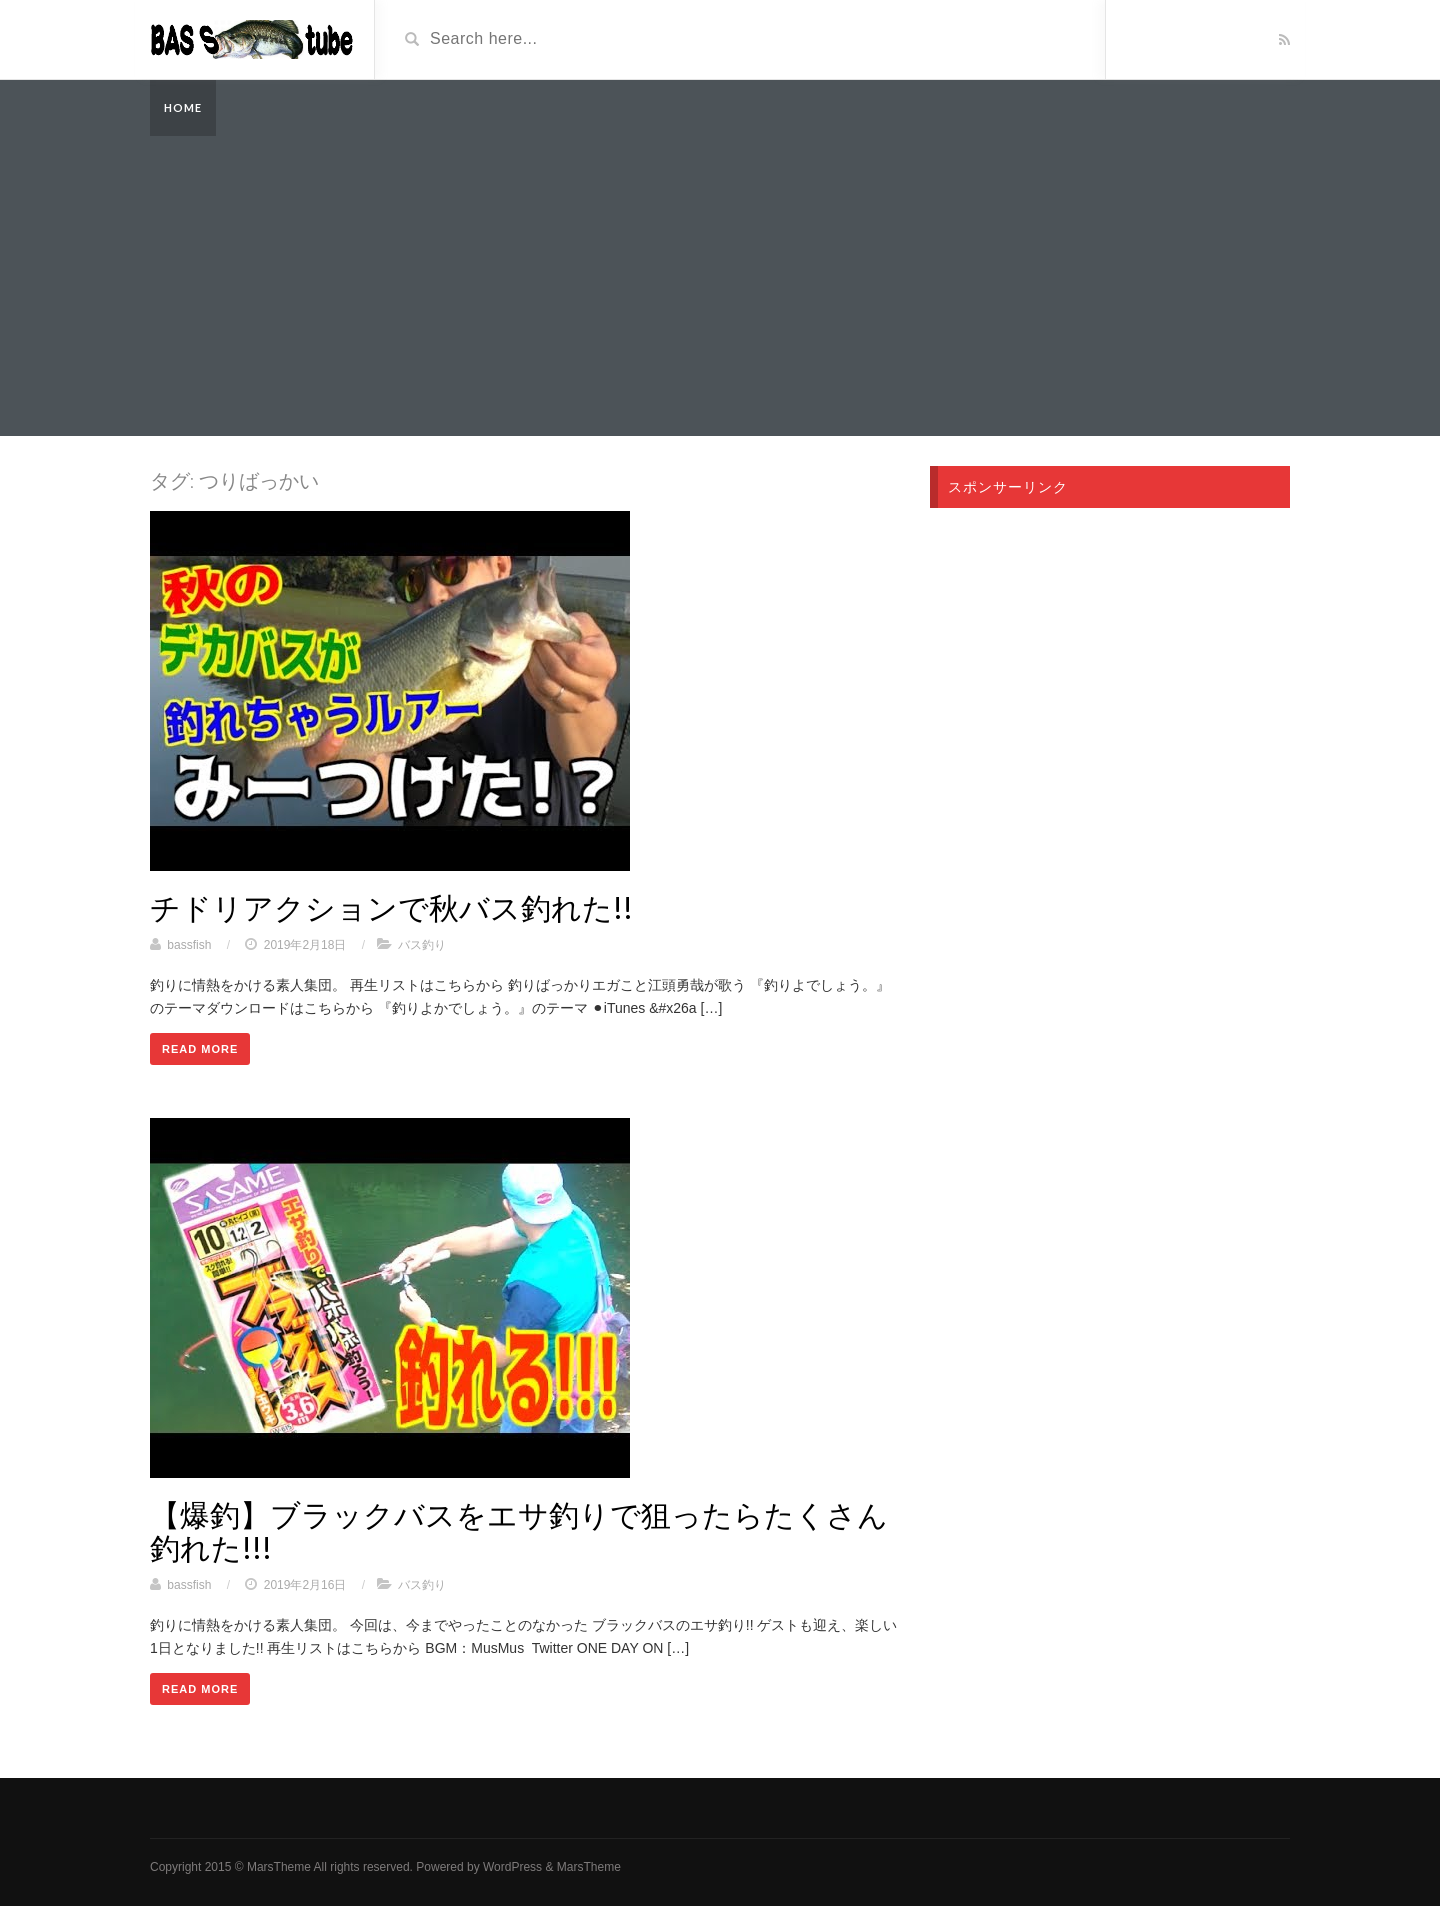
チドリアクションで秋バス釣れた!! (391, 907)
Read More (200, 1049)
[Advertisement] (720, 286)
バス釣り (422, 945)
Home (183, 107)
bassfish (189, 945)
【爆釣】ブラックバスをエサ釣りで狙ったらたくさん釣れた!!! (519, 1530)
